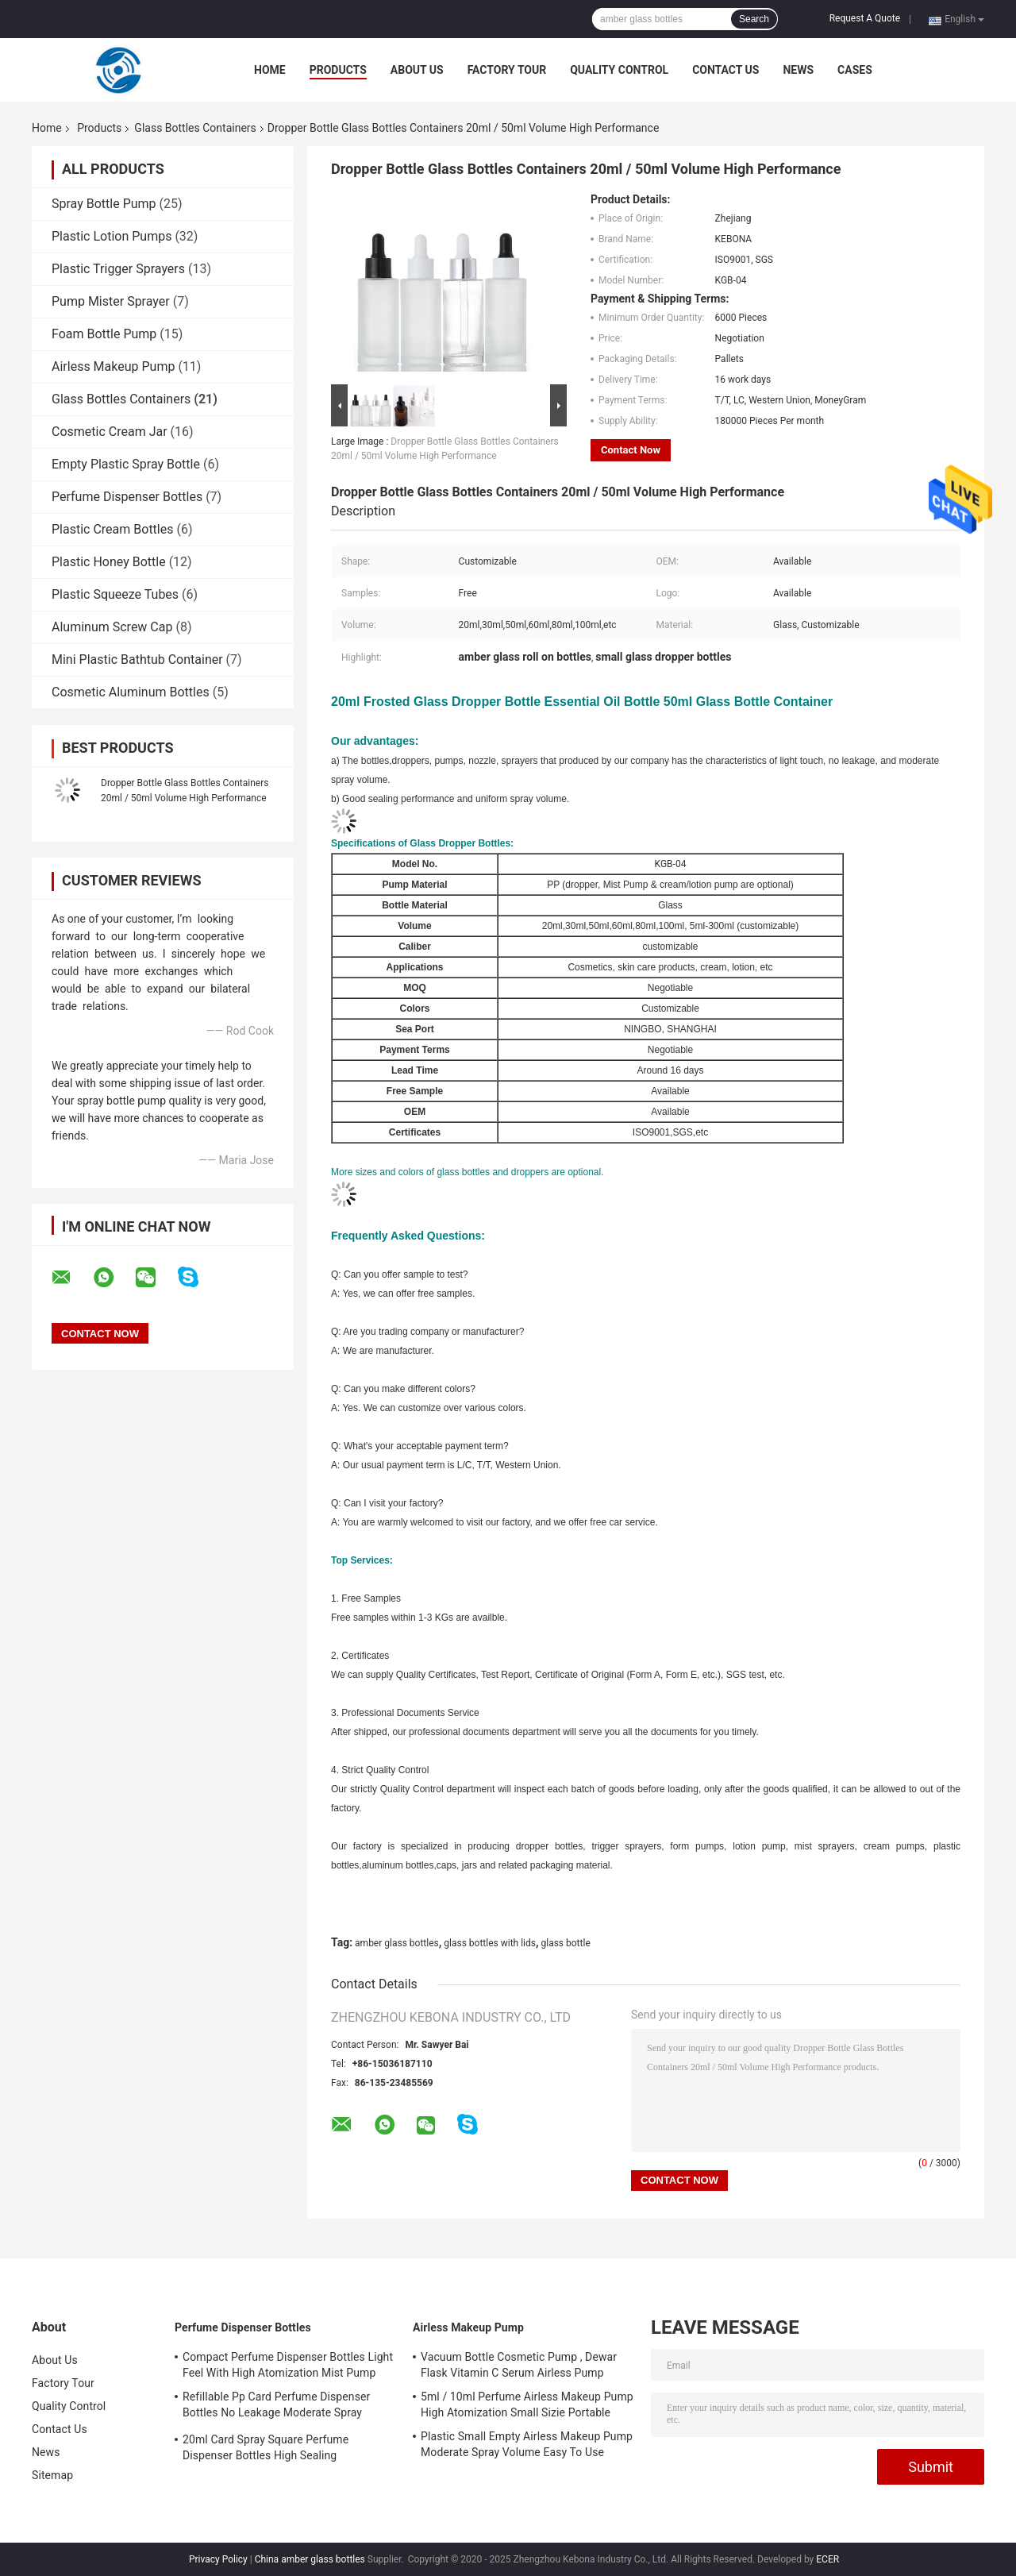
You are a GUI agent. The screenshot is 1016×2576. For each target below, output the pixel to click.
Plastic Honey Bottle (109, 561)
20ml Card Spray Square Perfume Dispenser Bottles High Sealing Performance (265, 2449)
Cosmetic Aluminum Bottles (131, 692)
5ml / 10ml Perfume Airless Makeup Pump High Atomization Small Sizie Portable (527, 2404)
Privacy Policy (218, 2559)
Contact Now (630, 450)
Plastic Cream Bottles (112, 529)
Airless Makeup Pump (113, 366)
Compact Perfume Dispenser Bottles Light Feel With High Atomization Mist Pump (288, 2364)
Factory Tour (507, 70)
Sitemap (52, 2475)
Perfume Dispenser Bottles (127, 496)
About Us (417, 70)
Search (754, 19)
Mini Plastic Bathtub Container (137, 659)
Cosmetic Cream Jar (109, 431)
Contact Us (725, 70)
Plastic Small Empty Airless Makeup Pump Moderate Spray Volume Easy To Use (527, 2444)
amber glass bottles (397, 1943)
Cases (854, 70)
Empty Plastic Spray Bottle (126, 464)
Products (338, 70)
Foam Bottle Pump (104, 333)
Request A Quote (864, 18)
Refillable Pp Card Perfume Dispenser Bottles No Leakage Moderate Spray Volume (276, 2407)
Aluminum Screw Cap (112, 626)
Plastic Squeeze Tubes (115, 594)
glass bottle (565, 1943)
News (798, 70)
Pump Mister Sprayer (111, 301)
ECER (827, 2559)
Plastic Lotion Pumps (111, 236)
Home (270, 70)
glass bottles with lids (490, 1943)
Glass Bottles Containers (195, 127)
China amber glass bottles (310, 2559)
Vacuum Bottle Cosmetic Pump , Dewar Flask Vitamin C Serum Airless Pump (519, 2364)
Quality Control (619, 70)
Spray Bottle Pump (104, 203)
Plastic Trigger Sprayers (118, 268)
